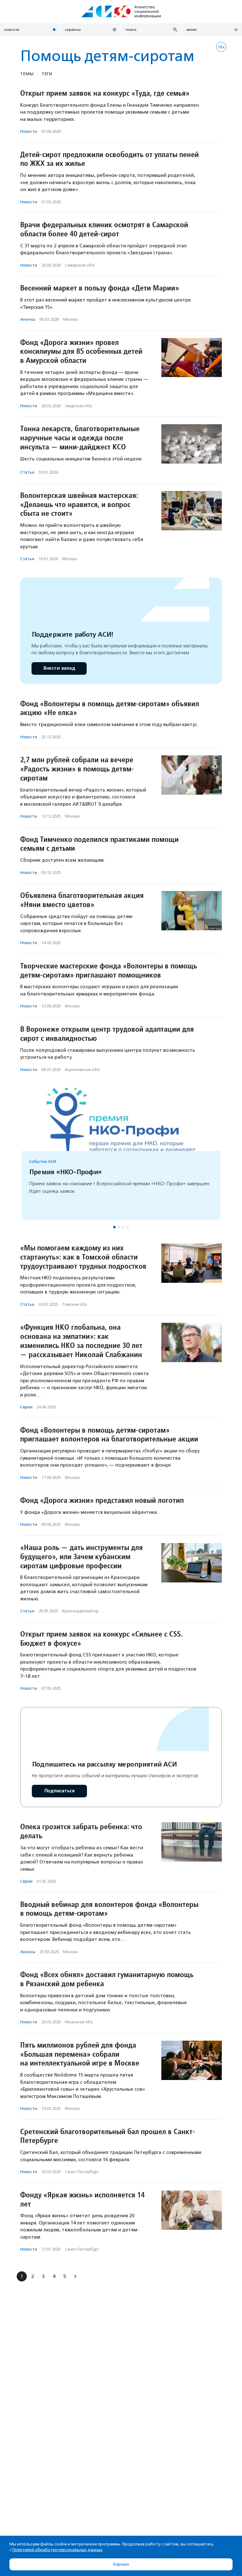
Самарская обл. (80, 265)
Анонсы (27, 319)
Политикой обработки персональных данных (57, 2549)
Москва (70, 319)
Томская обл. (75, 1304)
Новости (28, 131)
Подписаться (59, 1791)
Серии (26, 1407)
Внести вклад (59, 668)
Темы (26, 73)
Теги (47, 73)
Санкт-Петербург (82, 2171)
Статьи (27, 472)
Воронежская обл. (83, 1069)
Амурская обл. (79, 405)
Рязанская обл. (79, 2022)
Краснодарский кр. (81, 1611)
